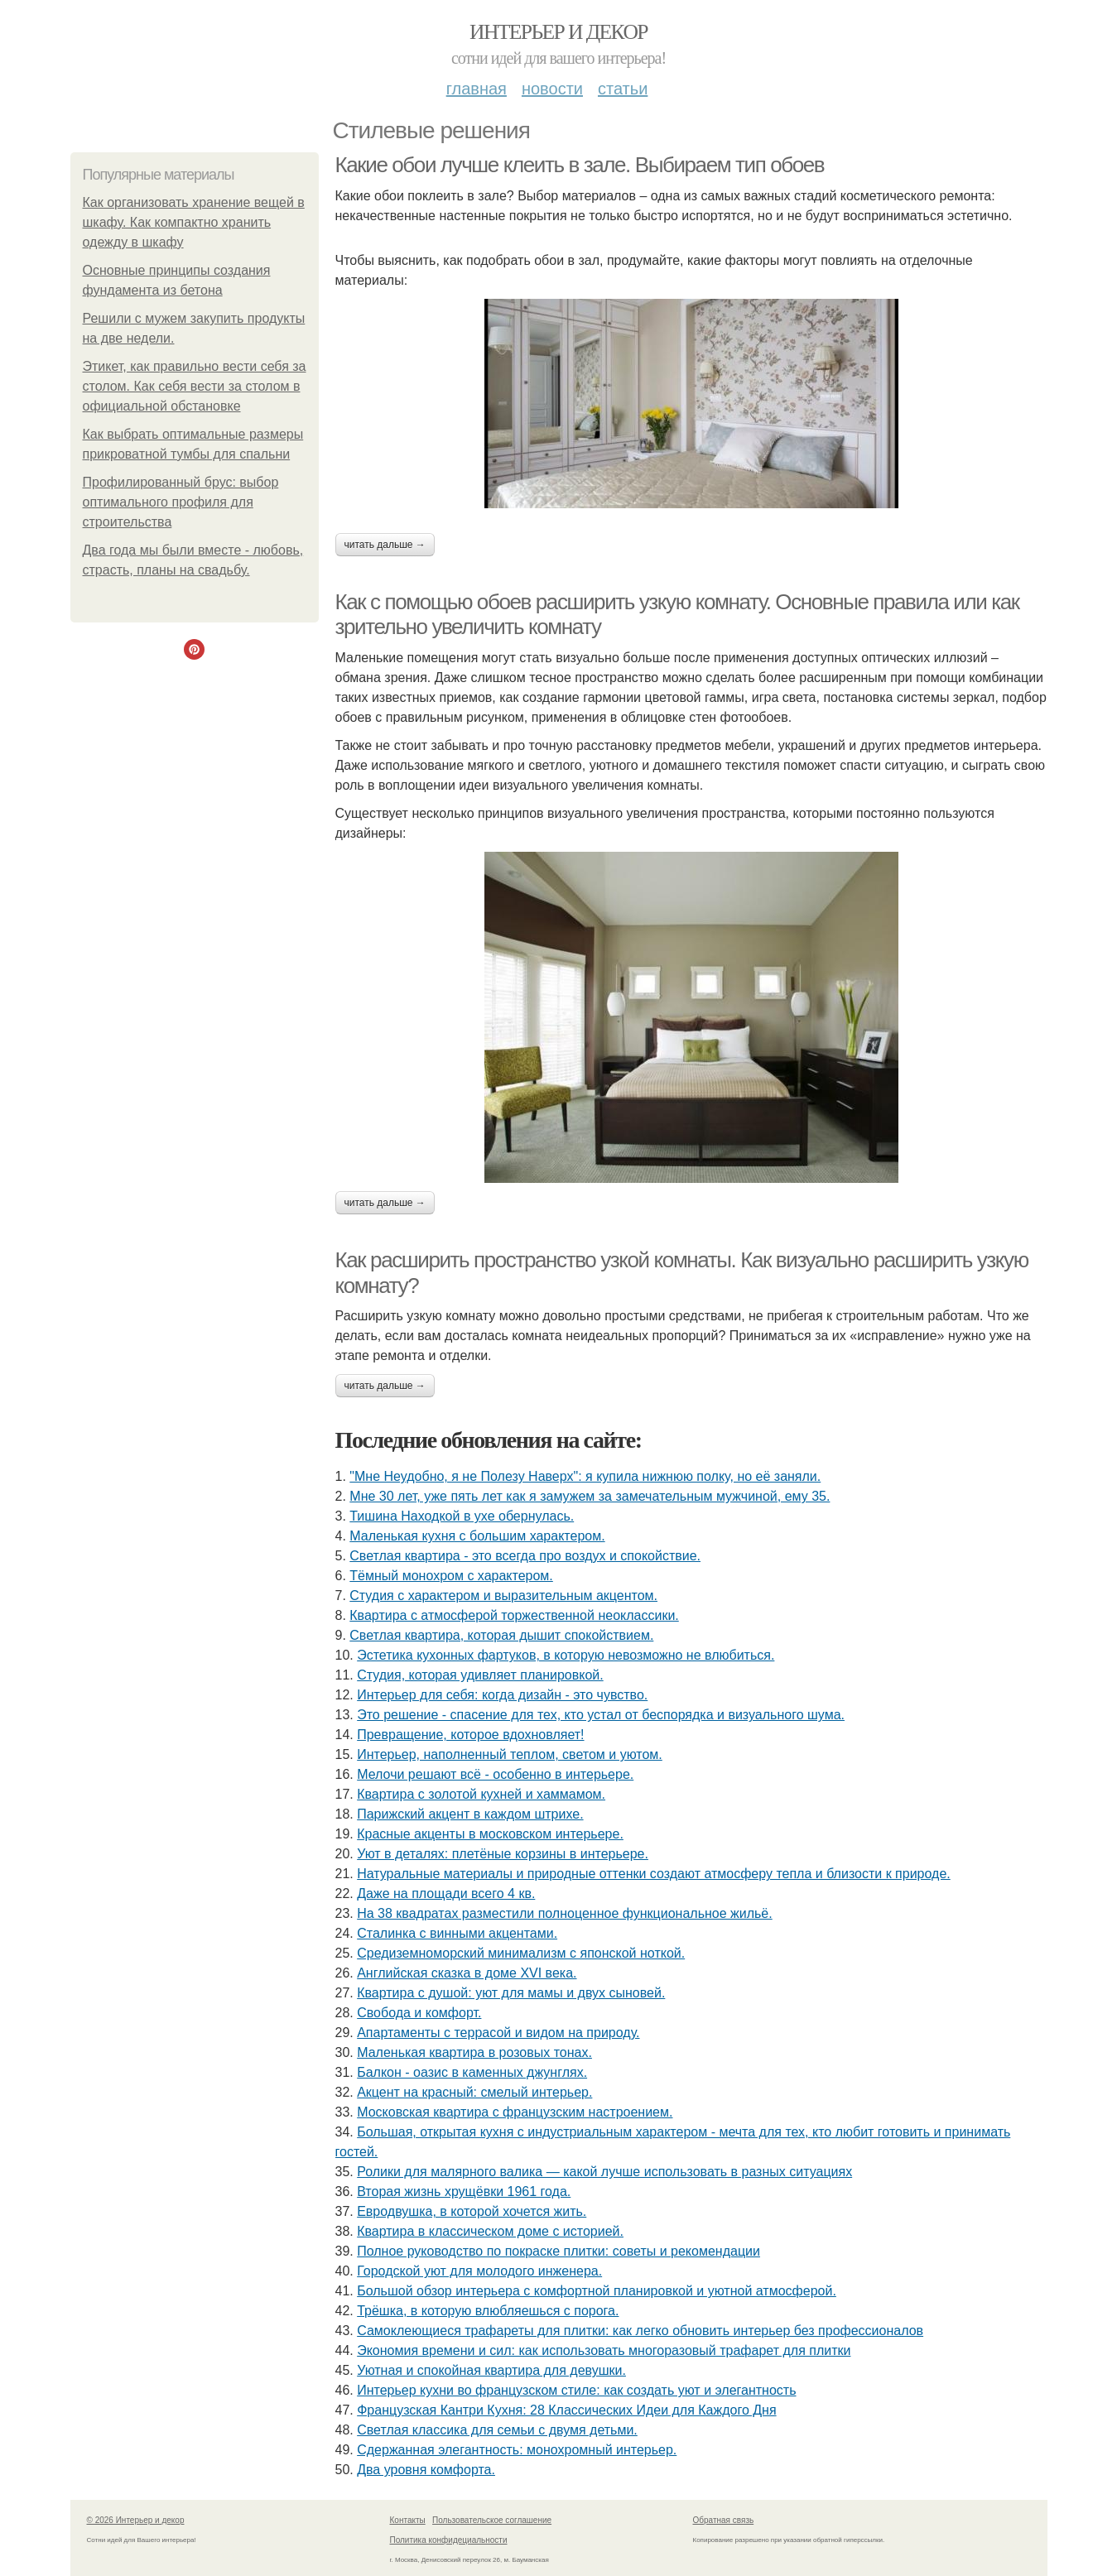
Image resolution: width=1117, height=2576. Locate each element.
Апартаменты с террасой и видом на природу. (498, 2033)
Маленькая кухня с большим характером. (476, 1536)
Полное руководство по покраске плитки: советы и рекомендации (558, 2251)
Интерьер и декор (558, 32)
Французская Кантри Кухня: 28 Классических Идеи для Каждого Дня (566, 2410)
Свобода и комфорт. (419, 2013)
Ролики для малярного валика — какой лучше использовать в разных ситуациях (604, 2172)
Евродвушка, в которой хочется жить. (471, 2211)
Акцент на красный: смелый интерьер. (474, 2092)
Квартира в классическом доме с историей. (490, 2231)
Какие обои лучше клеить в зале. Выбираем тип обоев (580, 164)
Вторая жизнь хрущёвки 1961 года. (464, 2191)
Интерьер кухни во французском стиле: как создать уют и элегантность (576, 2390)
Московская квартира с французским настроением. (514, 2112)
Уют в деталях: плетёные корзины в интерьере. (502, 1854)
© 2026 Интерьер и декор (136, 2520)
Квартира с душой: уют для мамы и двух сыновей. (511, 1993)
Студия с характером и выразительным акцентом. (503, 1595)
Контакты (408, 2520)
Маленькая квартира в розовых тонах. (474, 2052)
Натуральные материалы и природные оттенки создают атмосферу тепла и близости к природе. (654, 1874)
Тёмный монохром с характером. (451, 1576)
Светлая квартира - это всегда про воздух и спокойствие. (525, 1556)
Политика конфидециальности (449, 2540)
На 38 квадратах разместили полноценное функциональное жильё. (565, 1913)
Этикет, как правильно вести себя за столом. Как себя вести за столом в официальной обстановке (194, 386)
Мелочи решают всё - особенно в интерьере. (495, 1774)
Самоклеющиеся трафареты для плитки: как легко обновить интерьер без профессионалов (640, 2331)
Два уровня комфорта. (426, 2470)
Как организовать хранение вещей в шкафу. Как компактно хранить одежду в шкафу (194, 222)
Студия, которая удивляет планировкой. (480, 1675)
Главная (476, 88)
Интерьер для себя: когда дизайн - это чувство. (502, 1695)
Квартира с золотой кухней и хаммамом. (481, 1794)
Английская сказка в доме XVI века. (466, 1973)
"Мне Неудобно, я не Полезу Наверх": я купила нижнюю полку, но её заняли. (585, 1476)
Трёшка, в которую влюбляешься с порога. (488, 2311)
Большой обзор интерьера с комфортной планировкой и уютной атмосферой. (596, 2291)
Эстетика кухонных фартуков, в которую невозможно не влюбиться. (565, 1655)
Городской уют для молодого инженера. (479, 2271)
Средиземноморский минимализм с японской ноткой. (521, 1953)
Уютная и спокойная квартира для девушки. (491, 2370)
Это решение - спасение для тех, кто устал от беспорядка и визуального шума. (601, 1715)
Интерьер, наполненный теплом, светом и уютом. (509, 1754)
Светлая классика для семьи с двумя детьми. (497, 2430)
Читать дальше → (385, 544)
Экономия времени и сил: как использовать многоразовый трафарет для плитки (603, 2350)
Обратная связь (723, 2520)
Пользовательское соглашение (491, 2520)
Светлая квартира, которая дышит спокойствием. (501, 1635)
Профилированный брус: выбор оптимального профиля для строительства (181, 502)
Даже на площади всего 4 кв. (446, 1893)
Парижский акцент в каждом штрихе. (470, 1814)
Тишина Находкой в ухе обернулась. (461, 1516)
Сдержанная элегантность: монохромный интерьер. (516, 2450)
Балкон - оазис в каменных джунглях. (472, 2072)
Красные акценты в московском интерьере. (490, 1834)
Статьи (623, 88)
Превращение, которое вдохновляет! (470, 1735)
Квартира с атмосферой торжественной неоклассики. (513, 1615)
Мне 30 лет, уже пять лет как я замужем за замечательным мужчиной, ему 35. (589, 1496)
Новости (552, 88)
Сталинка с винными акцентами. (457, 1933)
